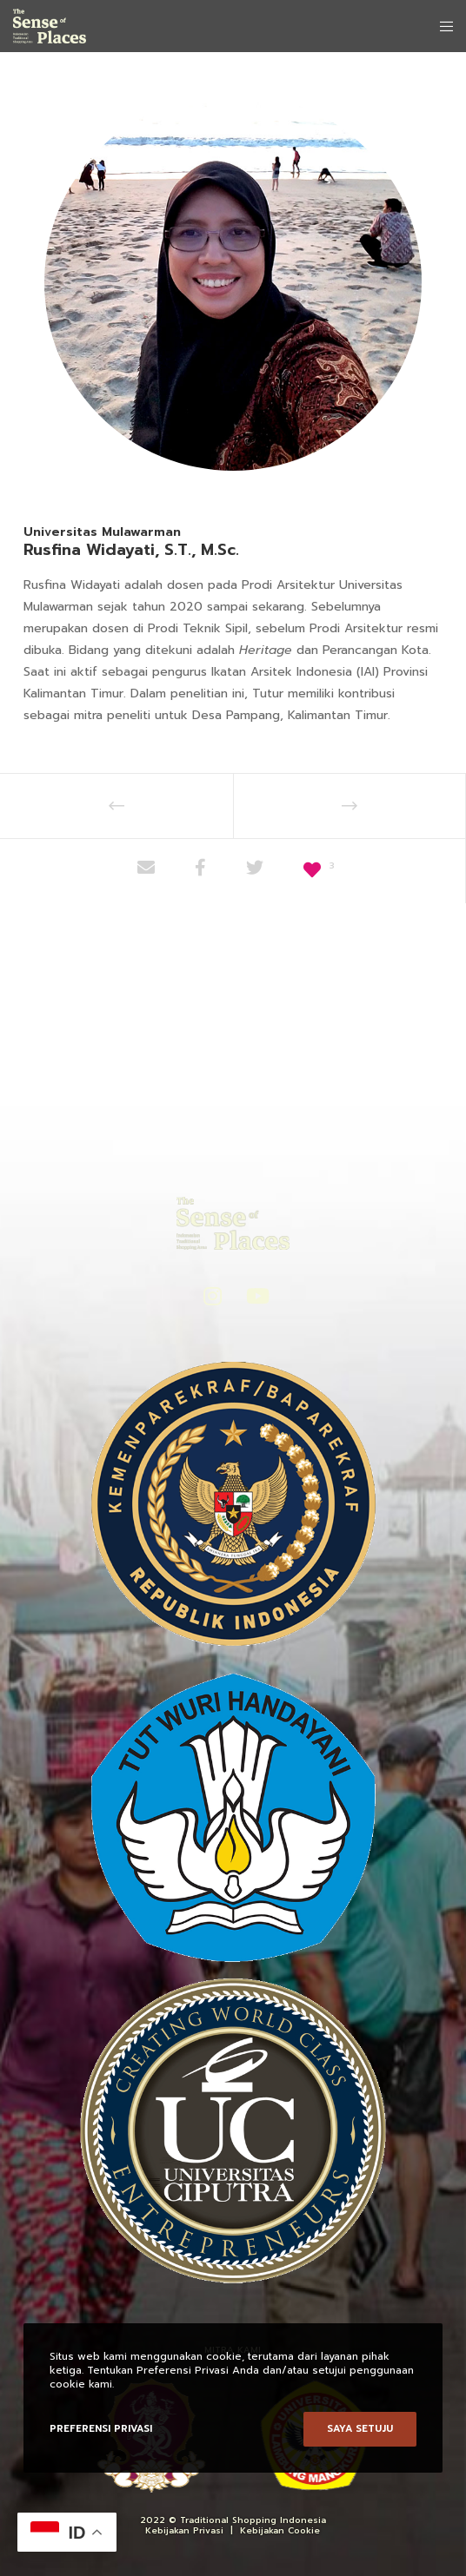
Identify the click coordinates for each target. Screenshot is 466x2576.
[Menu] (441, 26)
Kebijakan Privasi (184, 2530)
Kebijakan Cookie (280, 2530)
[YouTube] (253, 1293)
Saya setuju (360, 2428)
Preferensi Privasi (101, 2428)
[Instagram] (211, 1293)
